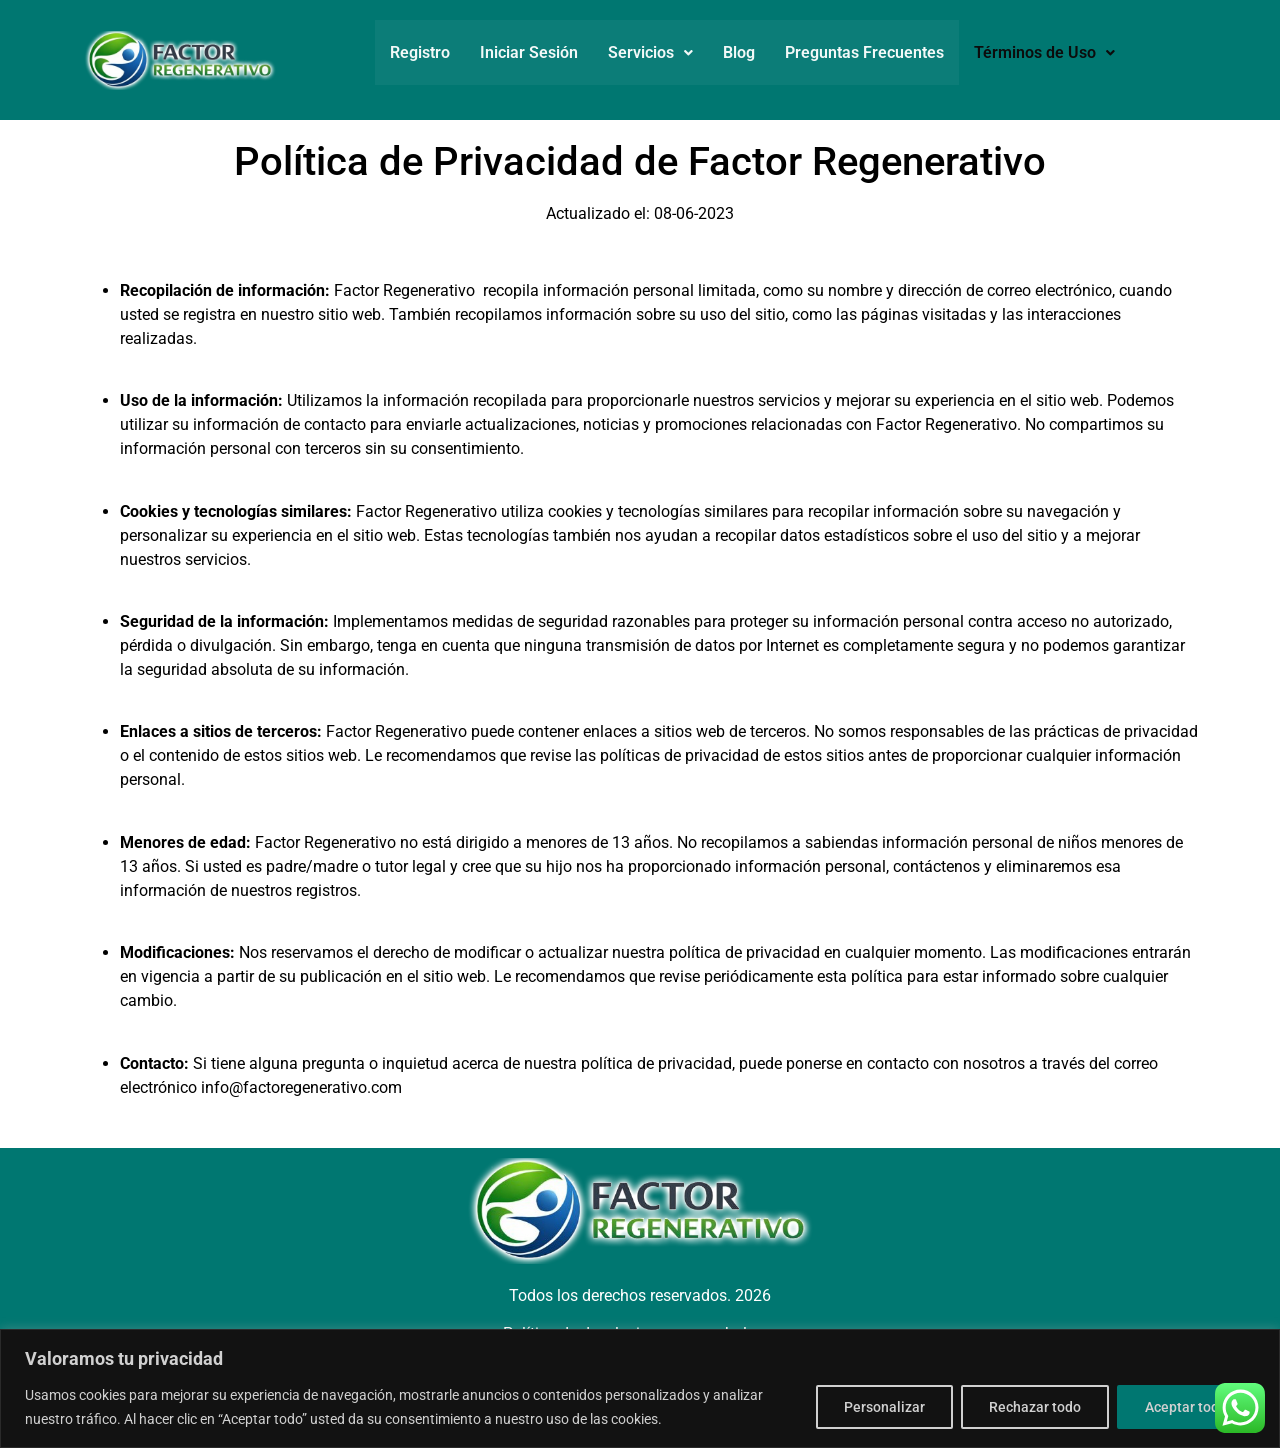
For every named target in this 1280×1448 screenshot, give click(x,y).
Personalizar (879, 1407)
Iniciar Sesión (529, 52)
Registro (420, 52)
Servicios (650, 52)
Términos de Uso (1044, 52)
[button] (650, 53)
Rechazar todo (1032, 1407)
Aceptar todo (1185, 1407)
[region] (640, 1388)
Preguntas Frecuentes (864, 52)
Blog (739, 52)
